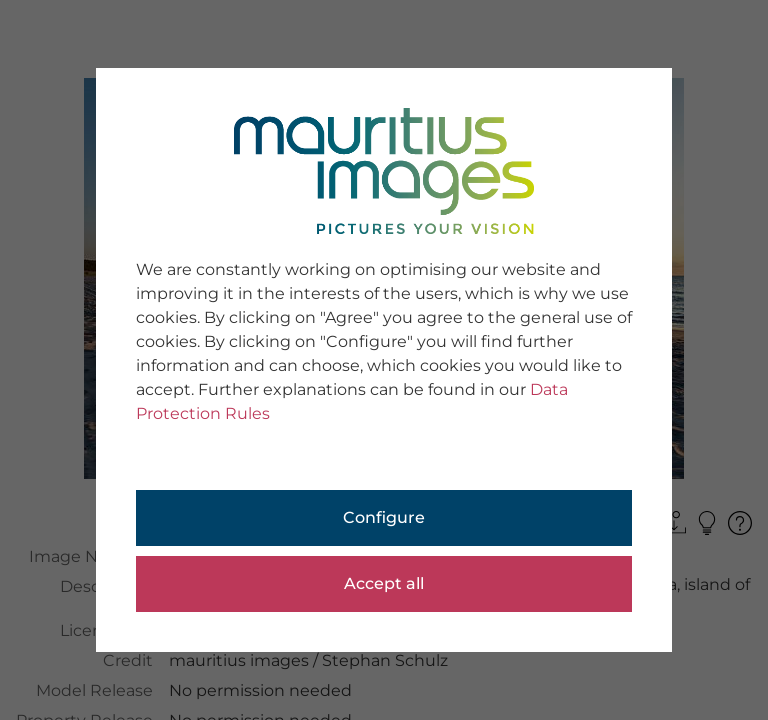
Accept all (384, 583)
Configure (384, 517)
